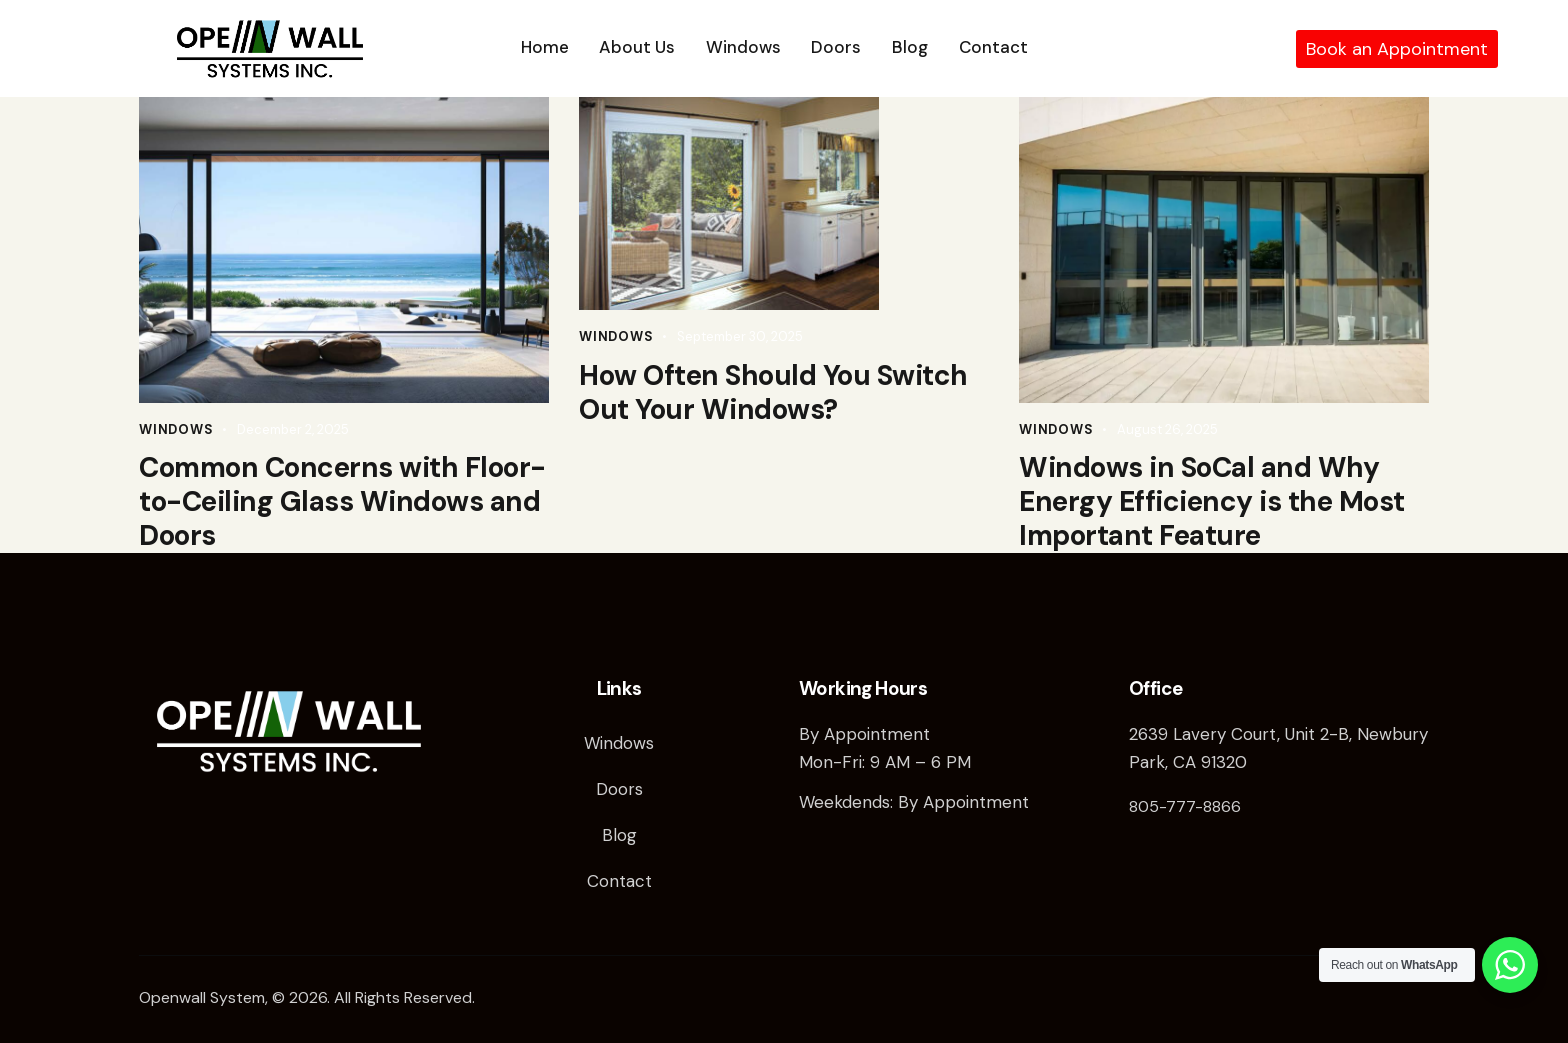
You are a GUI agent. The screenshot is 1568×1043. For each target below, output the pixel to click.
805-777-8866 (1185, 806)
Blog (619, 835)
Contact (619, 881)
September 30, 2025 (740, 336)
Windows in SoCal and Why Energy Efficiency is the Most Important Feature (1212, 502)
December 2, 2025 (293, 429)
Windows (176, 429)
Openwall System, (203, 997)
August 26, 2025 (1167, 429)
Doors (619, 789)
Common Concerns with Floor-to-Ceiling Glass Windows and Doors (342, 502)
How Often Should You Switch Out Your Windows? (773, 393)
